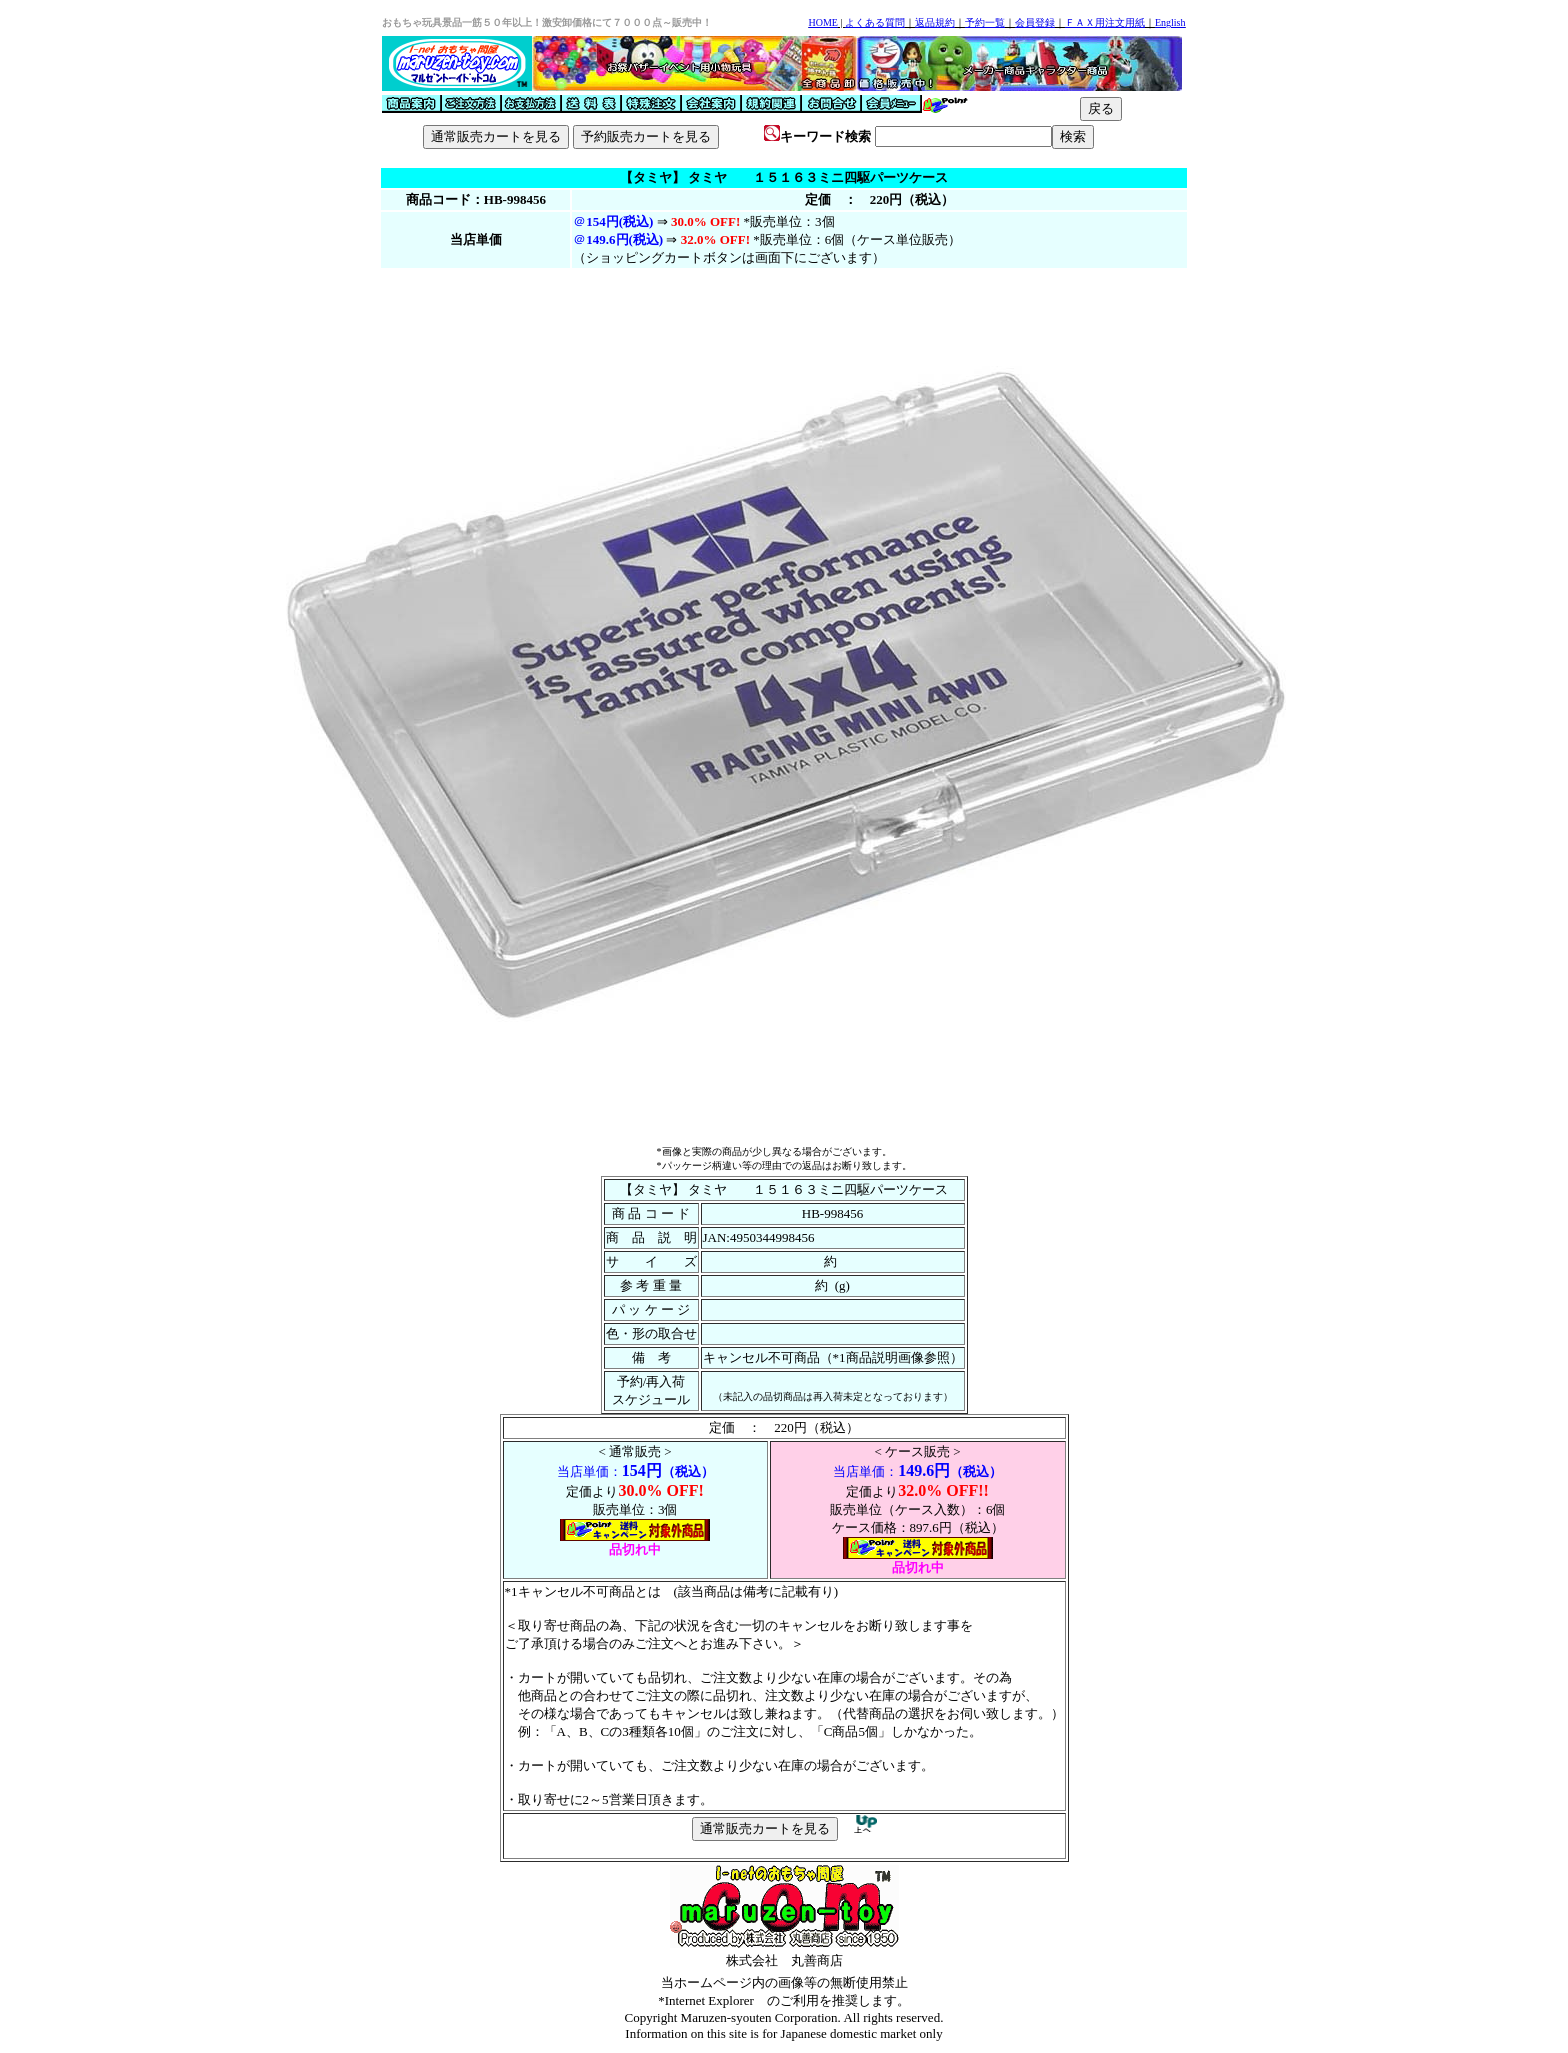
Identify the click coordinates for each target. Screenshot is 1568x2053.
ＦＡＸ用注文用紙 (1105, 22)
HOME (822, 22)
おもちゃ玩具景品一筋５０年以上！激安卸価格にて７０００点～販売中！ (547, 22)
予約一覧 (985, 22)
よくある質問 (875, 22)
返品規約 (935, 22)
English (1170, 22)
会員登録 (1035, 22)
